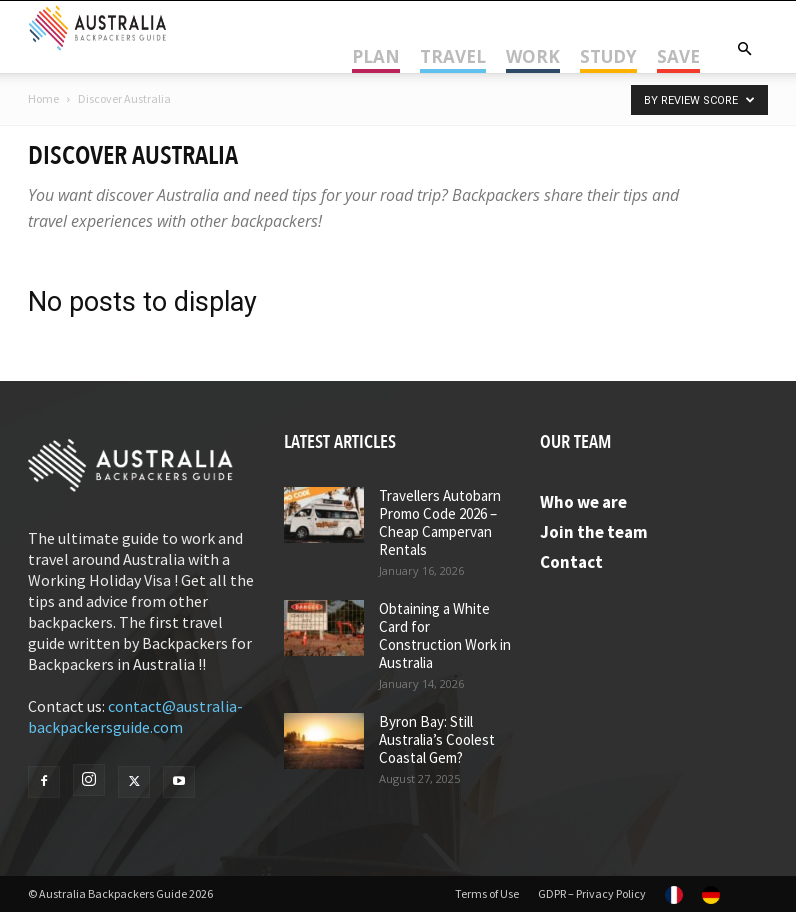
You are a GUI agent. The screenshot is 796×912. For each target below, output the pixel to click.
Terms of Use (487, 893)
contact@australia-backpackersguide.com (135, 716)
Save (678, 56)
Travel (453, 56)
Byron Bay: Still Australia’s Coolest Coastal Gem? (437, 739)
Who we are (583, 502)
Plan (376, 56)
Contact (571, 562)
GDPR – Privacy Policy (592, 893)
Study (608, 56)
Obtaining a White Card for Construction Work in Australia (445, 635)
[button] (744, 48)
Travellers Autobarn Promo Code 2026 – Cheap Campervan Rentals (440, 522)
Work (533, 56)
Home (43, 98)
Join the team (594, 532)
